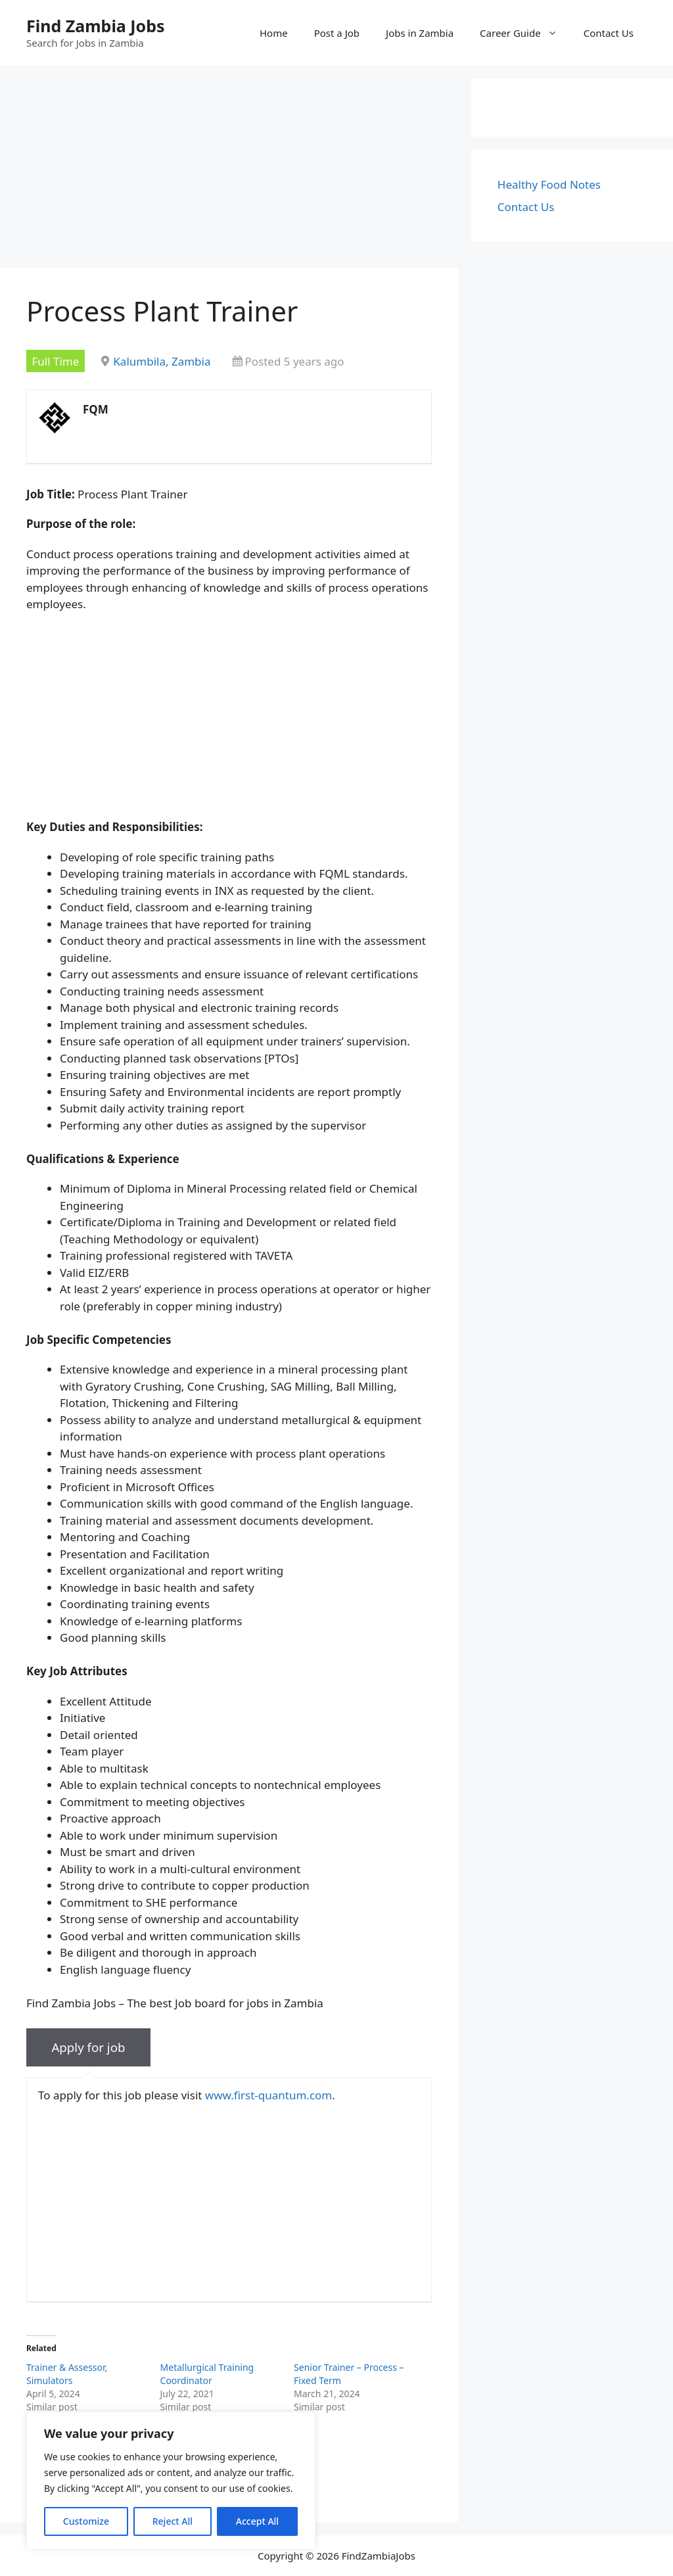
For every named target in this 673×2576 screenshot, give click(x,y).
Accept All (257, 2521)
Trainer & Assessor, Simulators (66, 2374)
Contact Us (609, 32)
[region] (170, 2481)
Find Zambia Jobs (95, 25)
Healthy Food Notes (549, 184)
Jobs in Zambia (419, 32)
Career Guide (525, 33)
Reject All (172, 2521)
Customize (86, 2521)
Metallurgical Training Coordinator (207, 2374)
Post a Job (337, 32)
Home (274, 32)
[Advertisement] (229, 171)
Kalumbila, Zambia (161, 361)
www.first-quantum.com (268, 2095)
